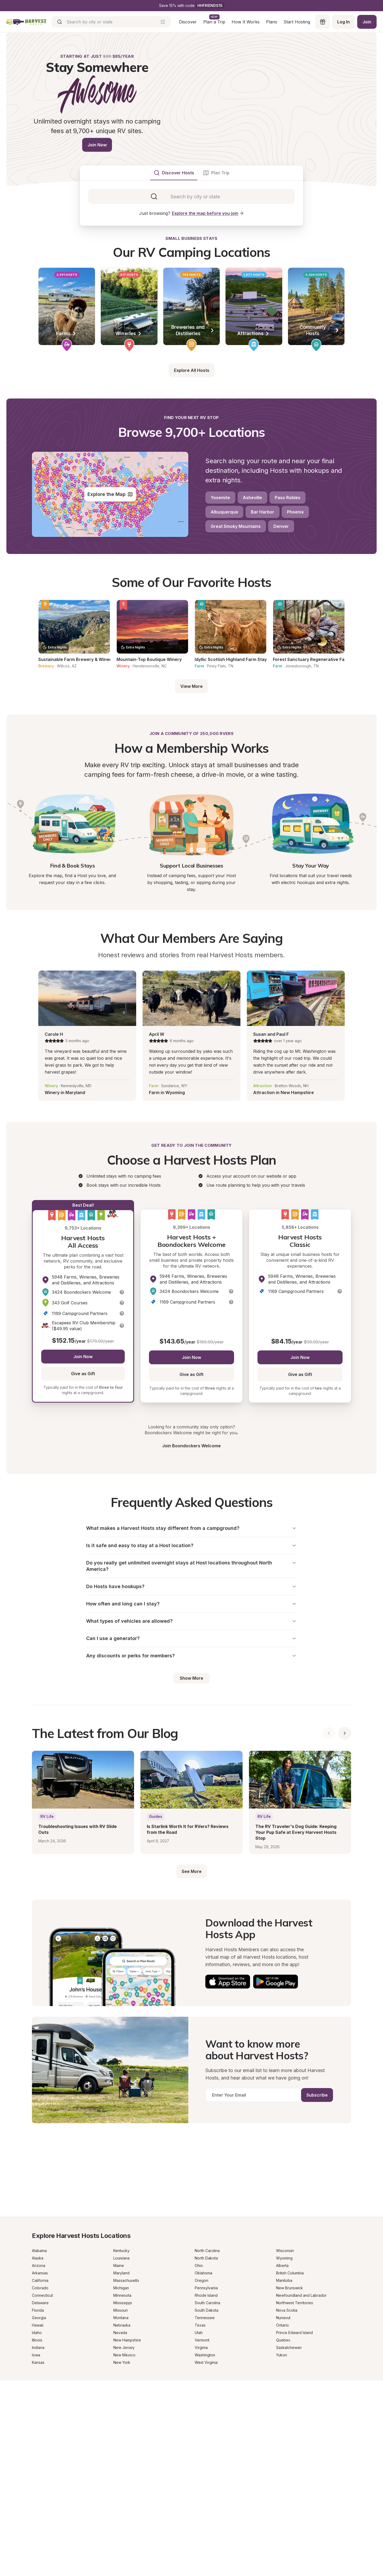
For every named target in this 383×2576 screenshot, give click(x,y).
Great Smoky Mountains (236, 526)
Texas (200, 2325)
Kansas (38, 2362)
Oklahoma (203, 2273)
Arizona (38, 2265)
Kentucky (121, 2250)
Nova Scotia (286, 2310)
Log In (343, 21)
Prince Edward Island (294, 2332)
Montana (120, 2317)
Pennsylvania (206, 2288)
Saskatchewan (289, 2347)
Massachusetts (126, 2280)
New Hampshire (127, 2340)
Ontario (282, 2325)
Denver (281, 526)
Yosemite (220, 497)
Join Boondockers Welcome (191, 1445)
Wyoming (284, 2258)
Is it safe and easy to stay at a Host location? (191, 1545)
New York (121, 2362)
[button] (122, 1292)
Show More (191, 1678)
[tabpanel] (191, 196)
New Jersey (124, 2347)
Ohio (199, 2265)
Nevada (120, 2332)
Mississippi (122, 2302)
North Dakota (206, 2258)
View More (191, 686)
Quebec (283, 2340)
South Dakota (206, 2310)
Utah (199, 2332)
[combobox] (195, 196)
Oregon (201, 2280)
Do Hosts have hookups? (191, 1586)
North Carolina (207, 2250)
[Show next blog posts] (344, 1733)
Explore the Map (110, 494)
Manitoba (284, 2280)
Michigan (121, 2288)
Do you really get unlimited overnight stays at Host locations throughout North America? (191, 1566)
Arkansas (40, 2273)
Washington (205, 2355)
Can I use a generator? (191, 1638)
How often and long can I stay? (191, 1604)
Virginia (201, 2347)
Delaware (40, 2302)
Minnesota (122, 2295)
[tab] (173, 172)
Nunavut (283, 2317)
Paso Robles (287, 497)
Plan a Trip (214, 21)
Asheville (252, 497)
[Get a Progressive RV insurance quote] (191, 2171)
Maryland (121, 2273)
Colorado (40, 2288)
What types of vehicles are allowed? (191, 1621)
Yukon (281, 2355)
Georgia (39, 2317)
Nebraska (121, 2325)
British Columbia (290, 2273)
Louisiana (121, 2258)
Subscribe (317, 2095)
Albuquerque (224, 512)
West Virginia (206, 2362)
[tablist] (191, 172)
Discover (188, 21)
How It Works (246, 21)
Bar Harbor (262, 512)
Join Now (97, 144)
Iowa (36, 2355)
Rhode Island (206, 2295)
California (40, 2280)
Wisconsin (285, 2250)
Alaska (37, 2258)
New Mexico (124, 2355)
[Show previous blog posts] (328, 1733)
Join (367, 21)
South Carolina (207, 2302)
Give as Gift (83, 1373)
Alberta (282, 2265)
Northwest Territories (294, 2302)
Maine (118, 2265)
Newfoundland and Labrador (301, 2295)
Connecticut (42, 2295)
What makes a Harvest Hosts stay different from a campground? (191, 1528)
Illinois (37, 2340)
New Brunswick (289, 2288)
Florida (38, 2310)
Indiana (38, 2347)
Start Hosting (297, 21)
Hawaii (37, 2325)
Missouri (120, 2310)
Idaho (37, 2332)
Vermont (202, 2340)
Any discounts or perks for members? (191, 1655)
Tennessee (205, 2317)
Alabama (39, 2250)
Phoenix (295, 512)
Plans (271, 21)
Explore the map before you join (208, 213)
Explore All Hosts (191, 370)
